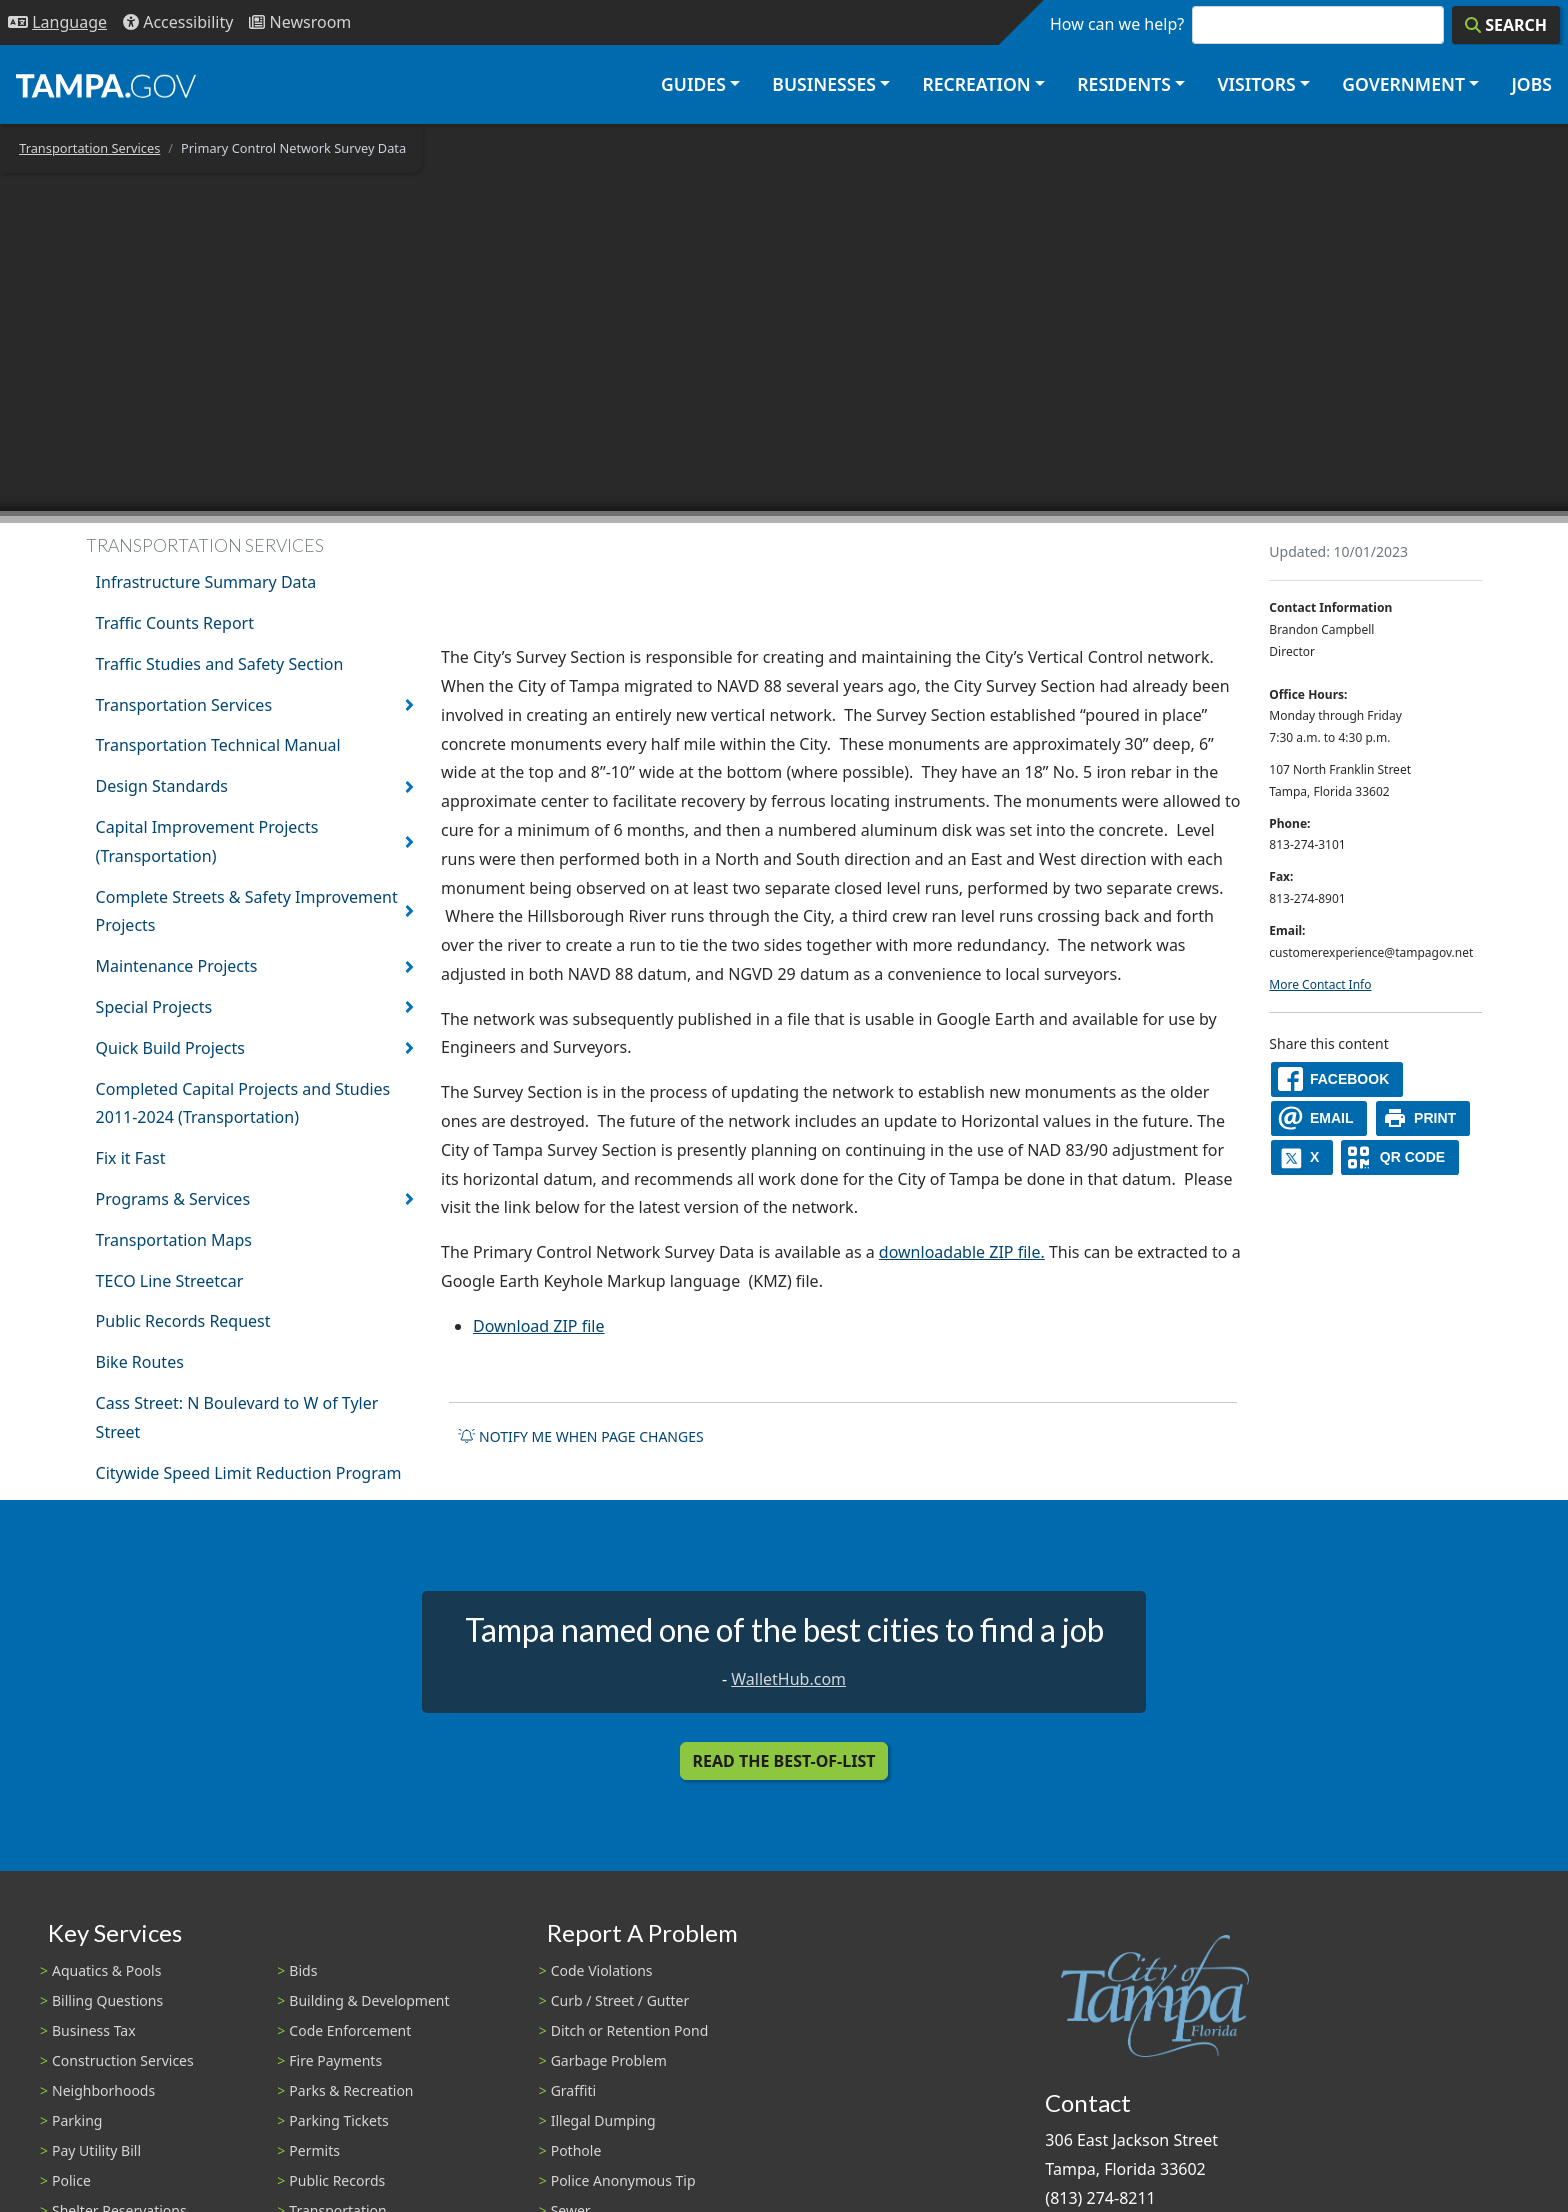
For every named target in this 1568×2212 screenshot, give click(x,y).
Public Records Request (183, 1321)
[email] (1319, 1118)
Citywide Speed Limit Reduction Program (249, 1473)
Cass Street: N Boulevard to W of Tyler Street (237, 1417)
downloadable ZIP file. (962, 1252)
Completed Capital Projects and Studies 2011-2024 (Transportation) (243, 1103)
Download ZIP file (539, 1326)
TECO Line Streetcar (170, 1281)
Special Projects (154, 1007)
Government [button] (1403, 84)
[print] (1423, 1118)
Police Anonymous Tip (623, 2180)
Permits (314, 2150)
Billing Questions (107, 2000)
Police (71, 2180)
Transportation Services (89, 148)
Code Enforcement (350, 2030)
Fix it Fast (131, 1158)
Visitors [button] (1256, 84)
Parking (77, 2120)
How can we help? (1117, 24)
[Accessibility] (178, 22)
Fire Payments (335, 2060)
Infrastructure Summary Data (206, 582)
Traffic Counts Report (175, 623)
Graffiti (573, 2090)
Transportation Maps (174, 1240)
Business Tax (94, 2030)
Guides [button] (693, 84)
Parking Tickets (338, 2120)
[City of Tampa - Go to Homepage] (106, 85)
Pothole (576, 2150)
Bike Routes (140, 1362)
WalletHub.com (788, 1679)
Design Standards (162, 786)
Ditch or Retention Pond (630, 2030)
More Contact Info (1320, 984)
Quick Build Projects (170, 1048)
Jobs (1531, 84)
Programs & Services (173, 1199)
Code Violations (602, 1970)
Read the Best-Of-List (784, 1761)
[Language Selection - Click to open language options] (57, 22)
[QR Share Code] (1400, 1157)
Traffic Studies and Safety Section (220, 664)
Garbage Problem (609, 2060)
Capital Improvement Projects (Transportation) (207, 841)
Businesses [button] (824, 84)
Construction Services (123, 2060)
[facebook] (1337, 1079)
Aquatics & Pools (106, 1970)
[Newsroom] (300, 22)
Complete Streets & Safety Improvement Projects (247, 911)
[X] (1302, 1157)
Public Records (337, 2180)
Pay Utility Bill (96, 2150)
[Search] (1506, 25)
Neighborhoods (103, 2090)
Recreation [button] (976, 84)
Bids (303, 1970)
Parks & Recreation (351, 2090)
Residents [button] (1124, 84)
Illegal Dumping (603, 2120)
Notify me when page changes (581, 1436)
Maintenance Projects (177, 966)
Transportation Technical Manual (218, 745)
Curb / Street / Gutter (620, 2000)
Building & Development (369, 2000)
